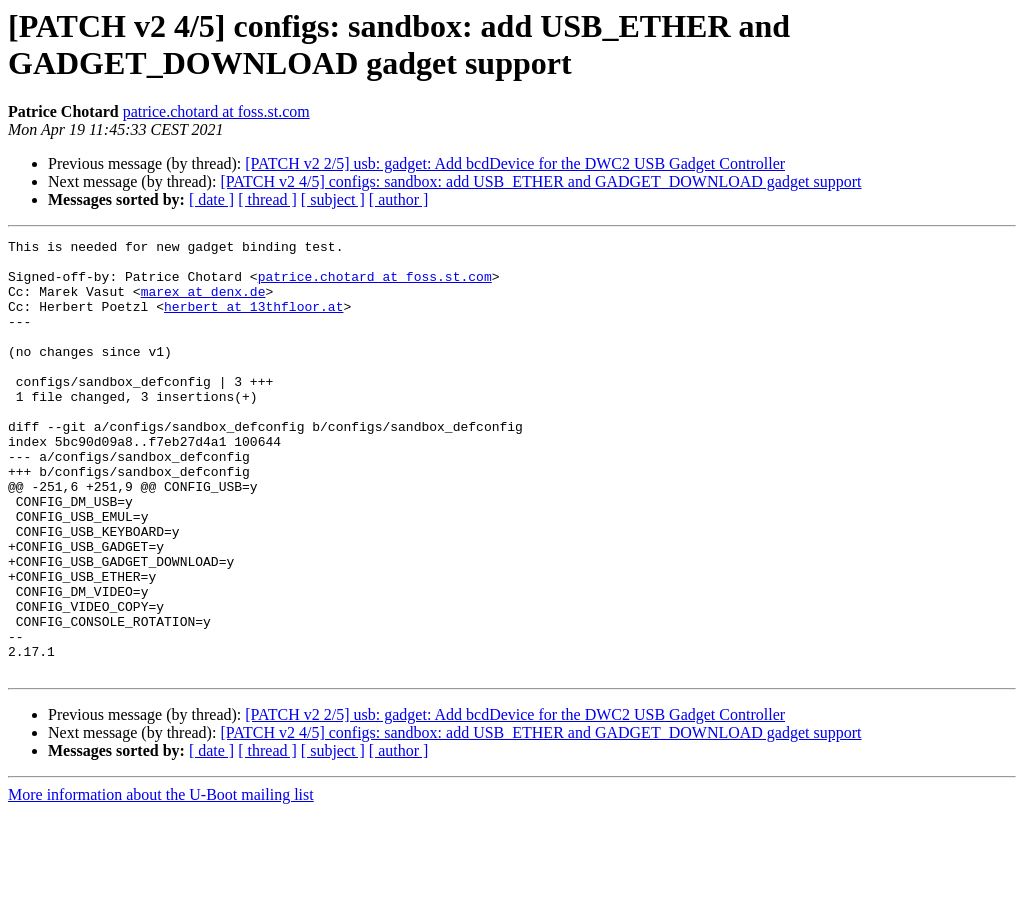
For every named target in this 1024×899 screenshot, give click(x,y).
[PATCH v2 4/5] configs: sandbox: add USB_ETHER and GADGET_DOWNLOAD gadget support (540, 181)
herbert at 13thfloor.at (253, 321)
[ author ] (399, 199)
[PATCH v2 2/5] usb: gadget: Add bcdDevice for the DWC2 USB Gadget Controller (515, 163)
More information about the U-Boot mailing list (161, 881)
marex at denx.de (203, 303)
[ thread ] (267, 199)
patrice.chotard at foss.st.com (216, 111)
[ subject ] (333, 199)
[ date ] (211, 199)
